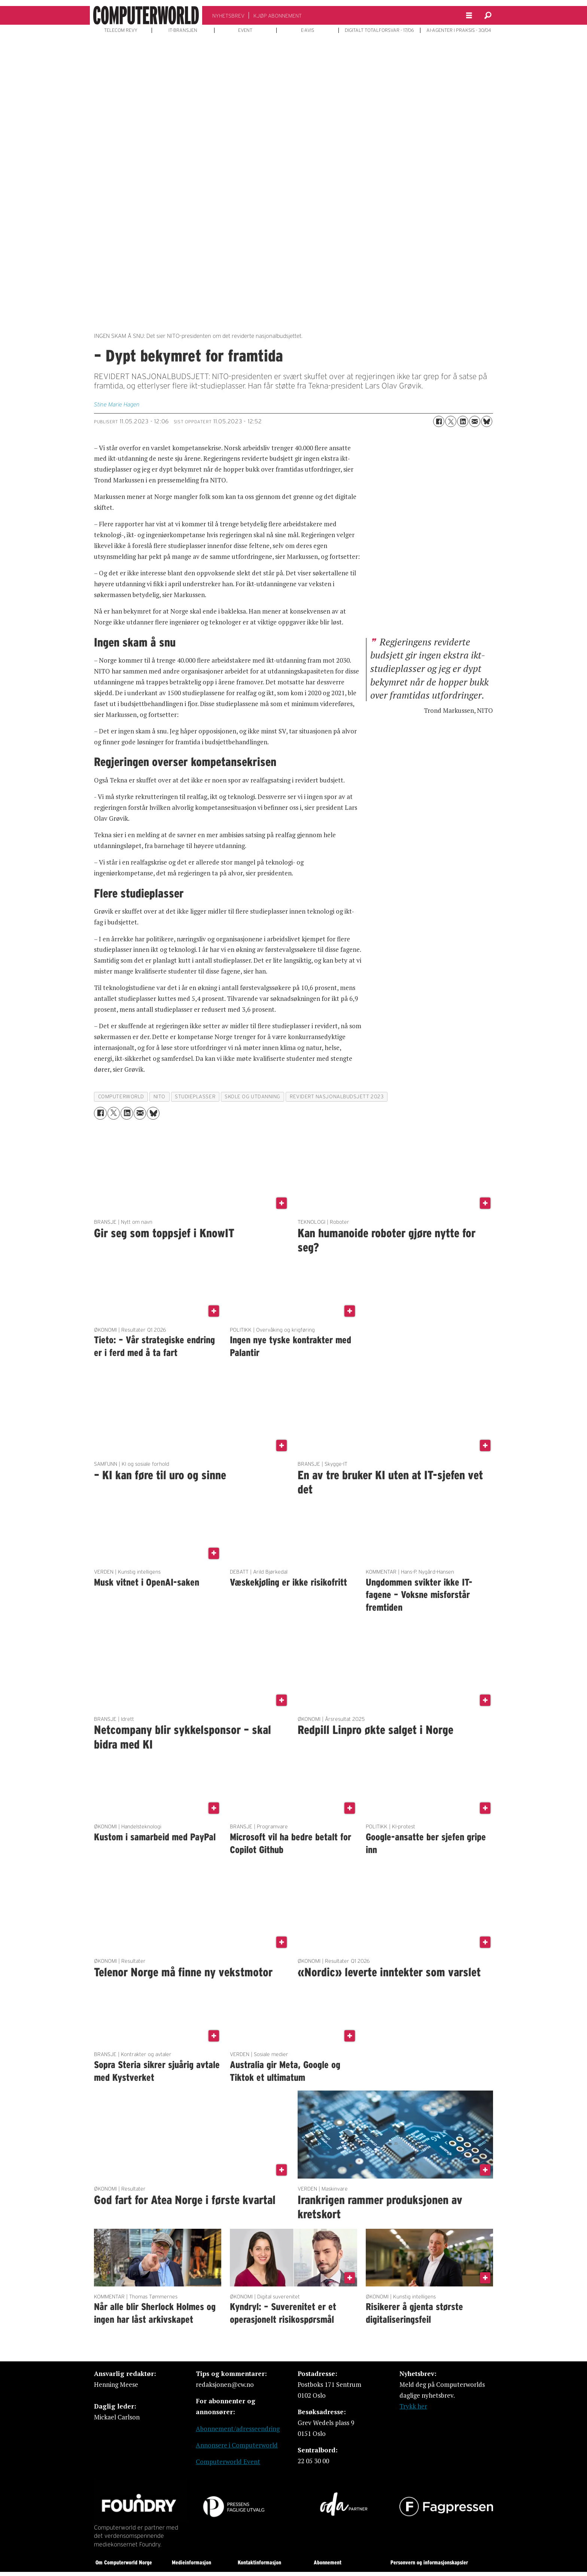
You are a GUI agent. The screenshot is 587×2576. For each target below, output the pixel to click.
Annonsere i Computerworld (237, 2445)
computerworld (121, 1096)
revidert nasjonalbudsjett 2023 (336, 1096)
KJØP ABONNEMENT (277, 16)
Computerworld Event (228, 2461)
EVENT (245, 30)
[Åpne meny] (469, 15)
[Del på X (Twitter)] (450, 421)
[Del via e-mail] (474, 421)
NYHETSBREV (228, 16)
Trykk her (413, 2406)
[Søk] (487, 15)
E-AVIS (307, 30)
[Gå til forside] (146, 15)
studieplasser (195, 1096)
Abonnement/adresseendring (238, 2428)
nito (159, 1096)
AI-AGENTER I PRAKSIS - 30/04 (458, 30)
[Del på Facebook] (438, 421)
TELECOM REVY (120, 30)
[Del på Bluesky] (486, 421)
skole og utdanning (252, 1096)
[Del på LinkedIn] (462, 421)
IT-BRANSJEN (182, 30)
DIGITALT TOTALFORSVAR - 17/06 (379, 30)
